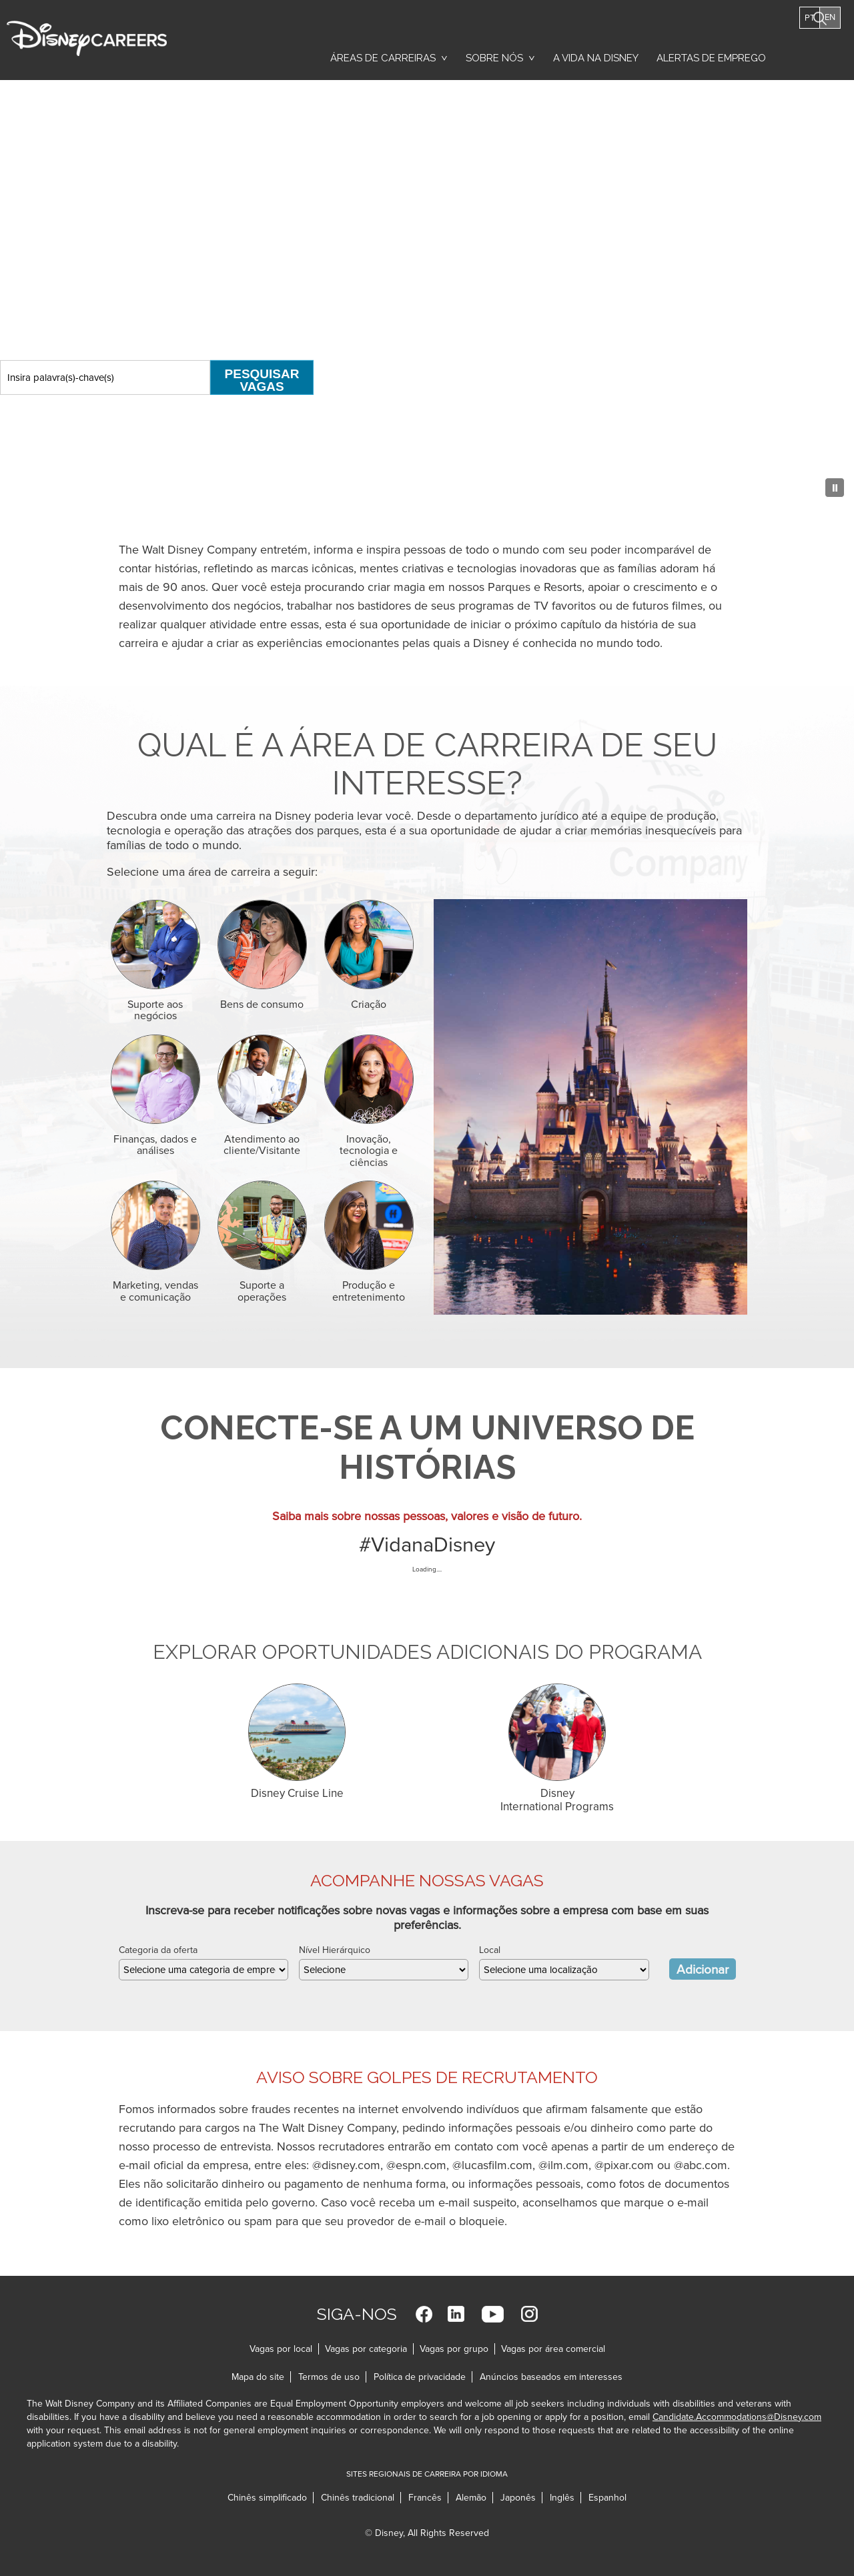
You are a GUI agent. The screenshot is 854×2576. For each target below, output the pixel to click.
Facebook (424, 2314)
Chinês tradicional (357, 2497)
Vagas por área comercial (553, 2349)
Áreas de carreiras (383, 58)
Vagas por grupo (454, 2349)
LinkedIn (456, 2314)
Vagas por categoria (366, 2349)
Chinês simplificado (267, 2497)
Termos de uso (332, 2377)
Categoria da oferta (158, 1950)
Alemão (471, 2497)
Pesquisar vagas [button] (822, 52)
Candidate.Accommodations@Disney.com (737, 2417)
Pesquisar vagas (262, 380)
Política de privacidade (423, 2377)
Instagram (529, 2314)
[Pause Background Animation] (831, 484)
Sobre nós (494, 58)
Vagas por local (281, 2349)
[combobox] (564, 1969)
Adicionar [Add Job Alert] (703, 1969)
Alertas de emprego (711, 58)
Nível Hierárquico (334, 1950)
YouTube (493, 2314)
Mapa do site (258, 2377)
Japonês (518, 2497)
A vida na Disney (595, 58)
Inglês (562, 2497)
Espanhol (607, 2497)
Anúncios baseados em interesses (551, 2377)
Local (489, 1950)
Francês (425, 2497)
